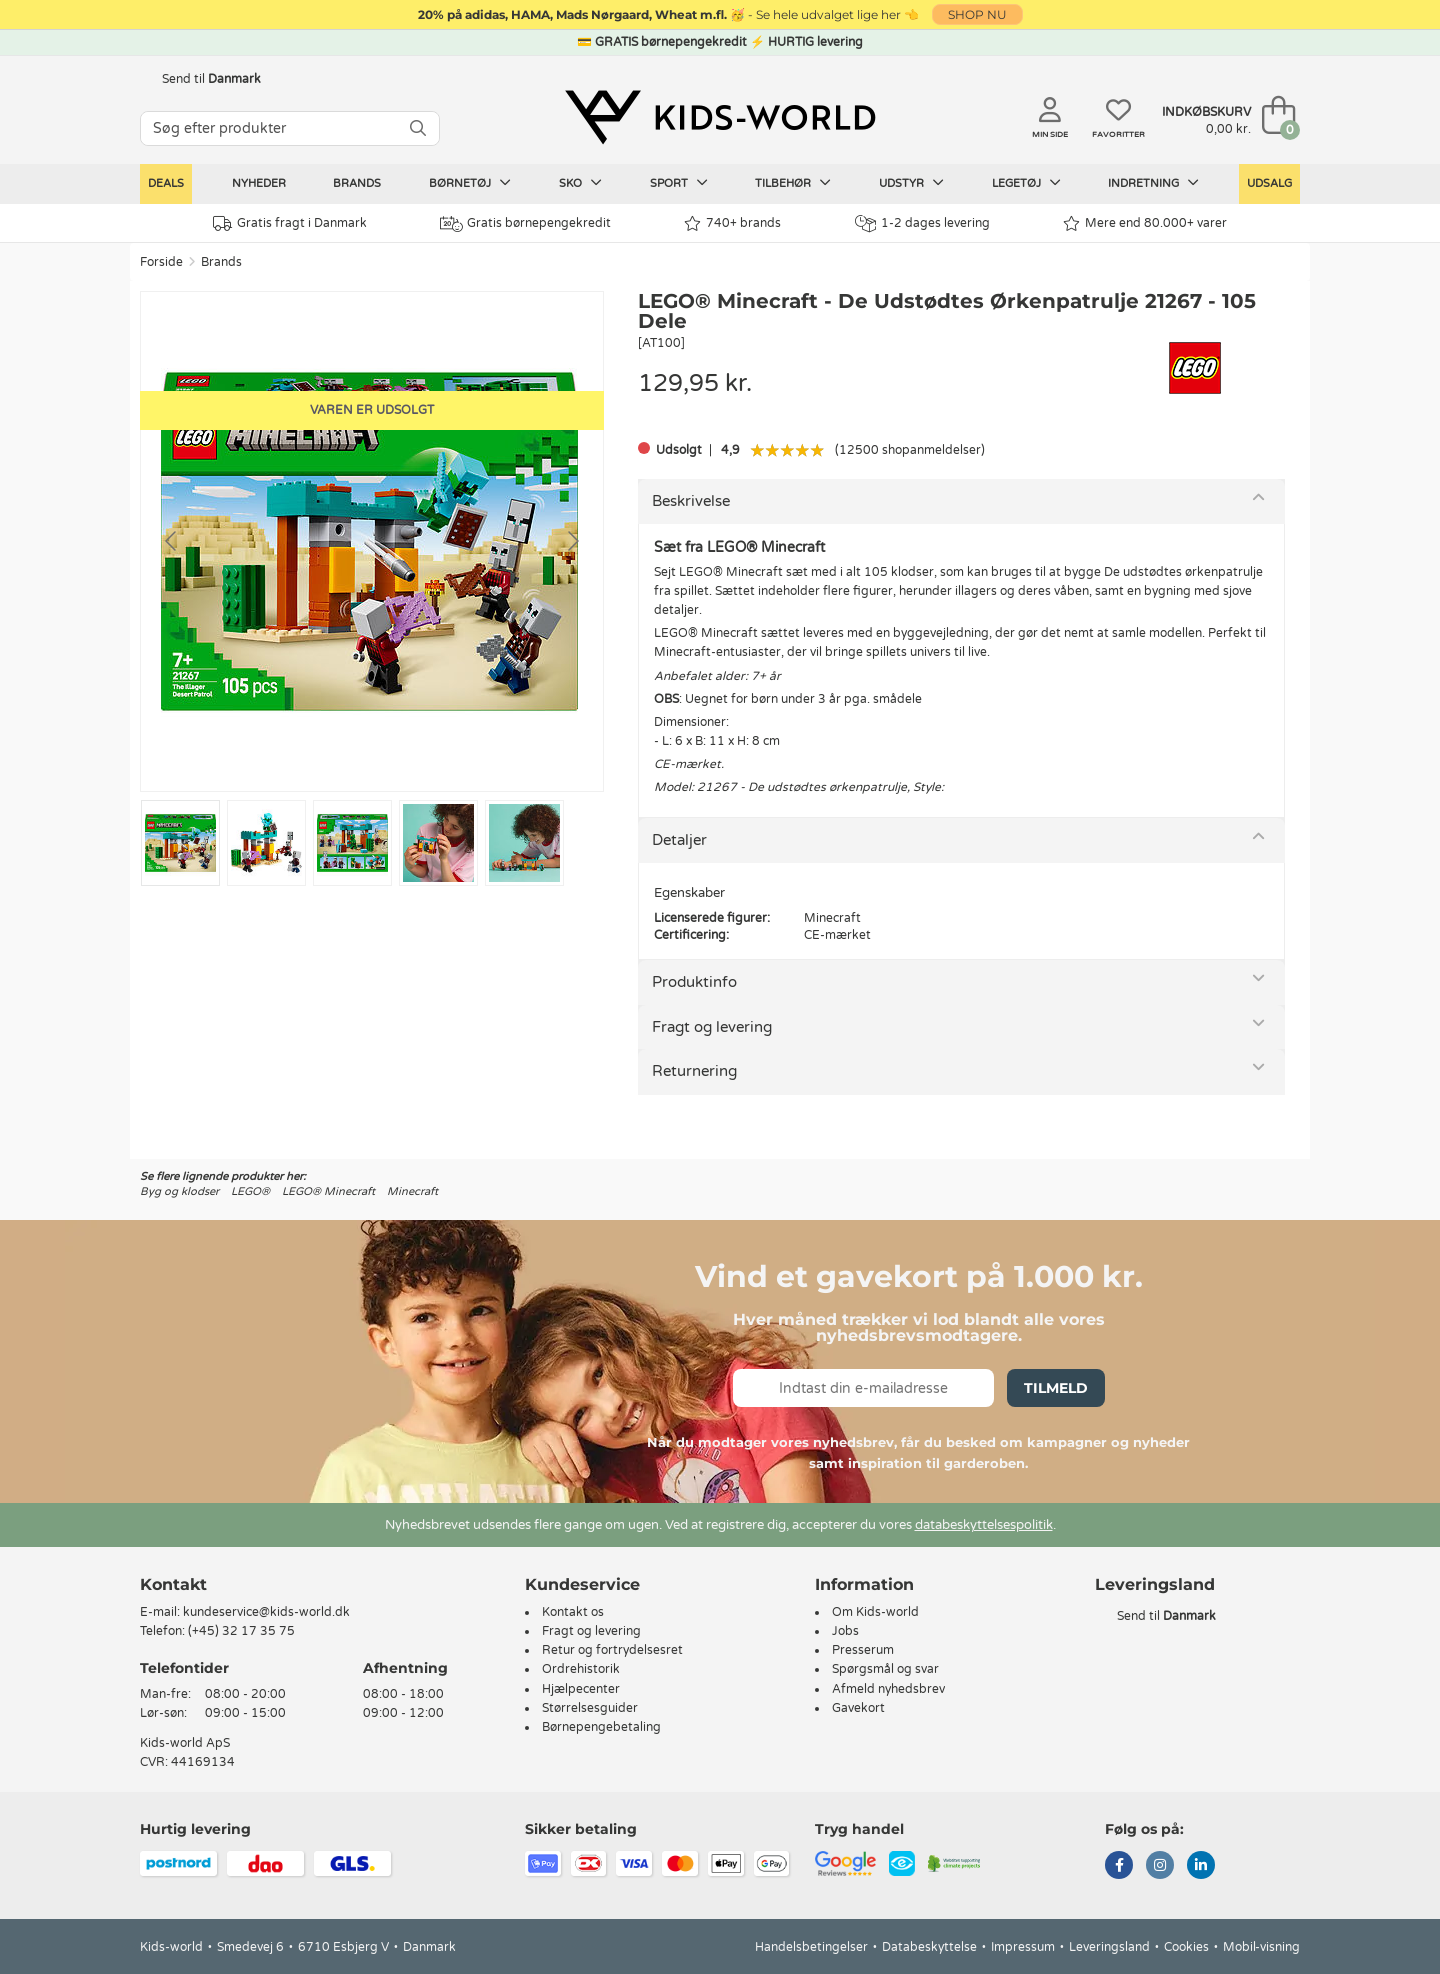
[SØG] (418, 128)
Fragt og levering (712, 1027)
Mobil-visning (1261, 1947)
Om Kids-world (875, 1612)
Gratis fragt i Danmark (290, 223)
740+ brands (732, 223)
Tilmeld (1056, 1388)
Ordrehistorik (581, 1669)
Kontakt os (573, 1612)
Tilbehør (793, 183)
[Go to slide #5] (524, 843)
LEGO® (250, 1191)
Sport (679, 183)
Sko (580, 183)
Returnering (694, 1071)
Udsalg (1269, 183)
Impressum (1023, 1947)
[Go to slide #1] (180, 843)
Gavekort (858, 1708)
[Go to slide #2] (266, 843)
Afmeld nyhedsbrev (888, 1689)
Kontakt (173, 1584)
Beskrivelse (691, 501)
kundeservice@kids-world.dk (266, 1612)
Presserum (863, 1650)
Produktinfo (694, 982)
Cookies (1186, 1947)
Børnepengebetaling (601, 1727)
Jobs (845, 1631)
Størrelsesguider (590, 1708)
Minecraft (412, 1191)
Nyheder (259, 183)
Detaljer (679, 840)
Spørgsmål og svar (885, 1669)
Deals (166, 183)
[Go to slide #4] (438, 843)
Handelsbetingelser (811, 1947)
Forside (161, 262)
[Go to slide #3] (352, 843)
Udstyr (911, 183)
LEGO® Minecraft (328, 1191)
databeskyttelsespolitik (984, 1525)
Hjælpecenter (581, 1689)
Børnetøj (470, 183)
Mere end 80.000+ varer (1145, 223)
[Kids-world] (720, 117)
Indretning (1153, 183)
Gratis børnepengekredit (525, 224)
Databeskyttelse (929, 1947)
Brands (357, 183)
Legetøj (1026, 183)
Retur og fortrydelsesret (612, 1650)
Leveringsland (1109, 1947)
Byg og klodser (179, 1191)
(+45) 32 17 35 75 (241, 1631)
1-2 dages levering (922, 223)
